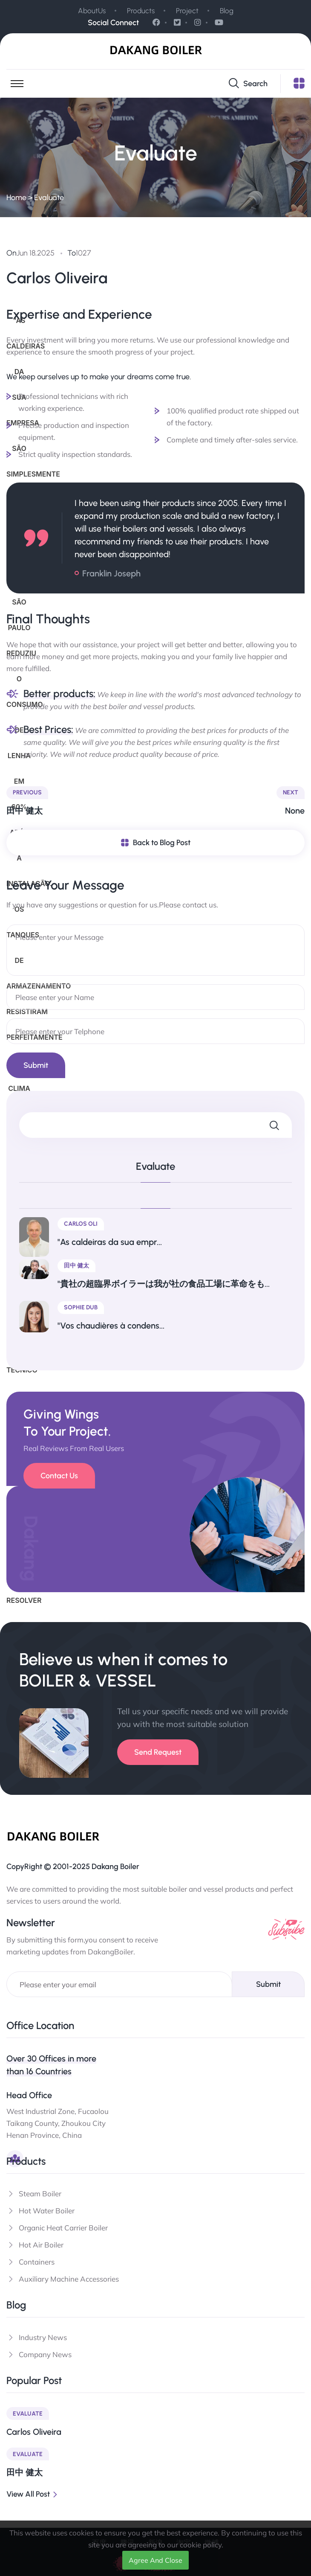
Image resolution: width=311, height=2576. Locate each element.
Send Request (157, 1752)
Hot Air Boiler (41, 2244)
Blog (226, 10)
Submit (268, 1984)
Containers (37, 2261)
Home (16, 197)
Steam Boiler (40, 2193)
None (295, 810)
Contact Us (59, 1475)
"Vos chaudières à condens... (111, 1325)
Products (141, 10)
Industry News (43, 2337)
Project (187, 10)
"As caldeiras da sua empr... (110, 1242)
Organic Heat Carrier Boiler (63, 2227)
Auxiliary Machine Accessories (69, 2278)
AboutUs (92, 10)
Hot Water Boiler (47, 2210)
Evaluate (49, 197)
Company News (45, 2354)
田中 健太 (24, 810)
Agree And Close (155, 2560)
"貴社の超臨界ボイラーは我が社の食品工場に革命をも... (164, 1284)
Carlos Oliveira (33, 2432)
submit (35, 1065)
